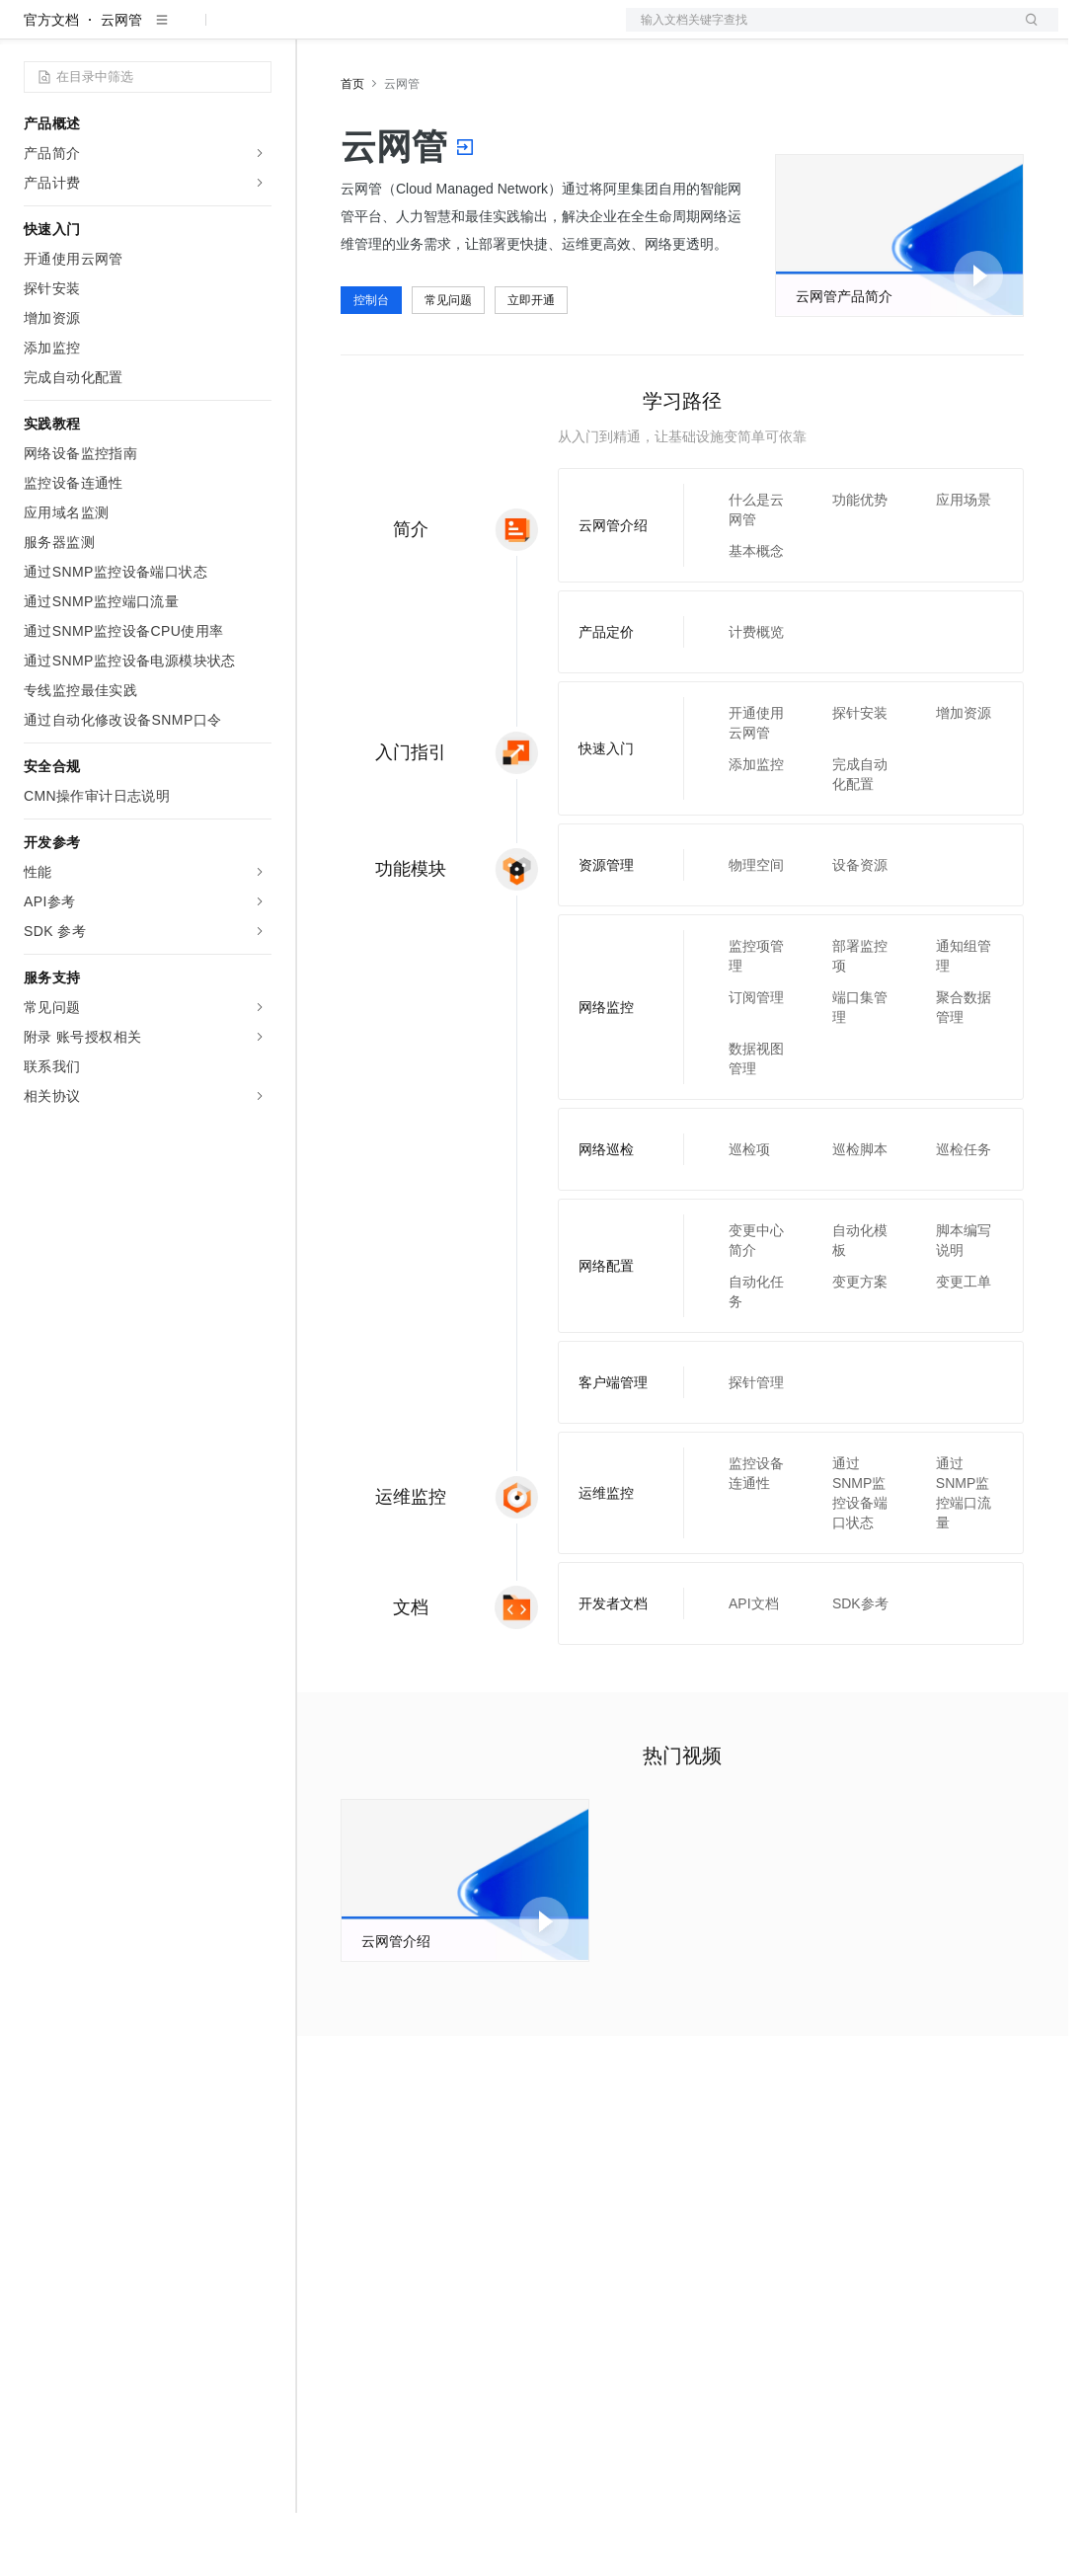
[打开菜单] (31, 31)
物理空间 (756, 928)
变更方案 (860, 1345)
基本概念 (756, 614)
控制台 (906, 32)
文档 (817, 32)
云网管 (121, 83)
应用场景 (963, 563)
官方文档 (51, 83)
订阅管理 (756, 1060)
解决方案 (318, 31)
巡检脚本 (860, 1212)
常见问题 (448, 363)
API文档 (754, 1667)
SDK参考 (860, 1667)
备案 (859, 32)
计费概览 (756, 695)
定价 (426, 31)
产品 (257, 31)
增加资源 (963, 776)
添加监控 (756, 827)
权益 (379, 31)
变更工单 (963, 1345)
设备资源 (860, 928)
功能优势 (860, 563)
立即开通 (531, 363)
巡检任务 (963, 1212)
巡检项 (749, 1212)
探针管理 (756, 1445)
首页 (352, 147)
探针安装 (860, 776)
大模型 (202, 31)
